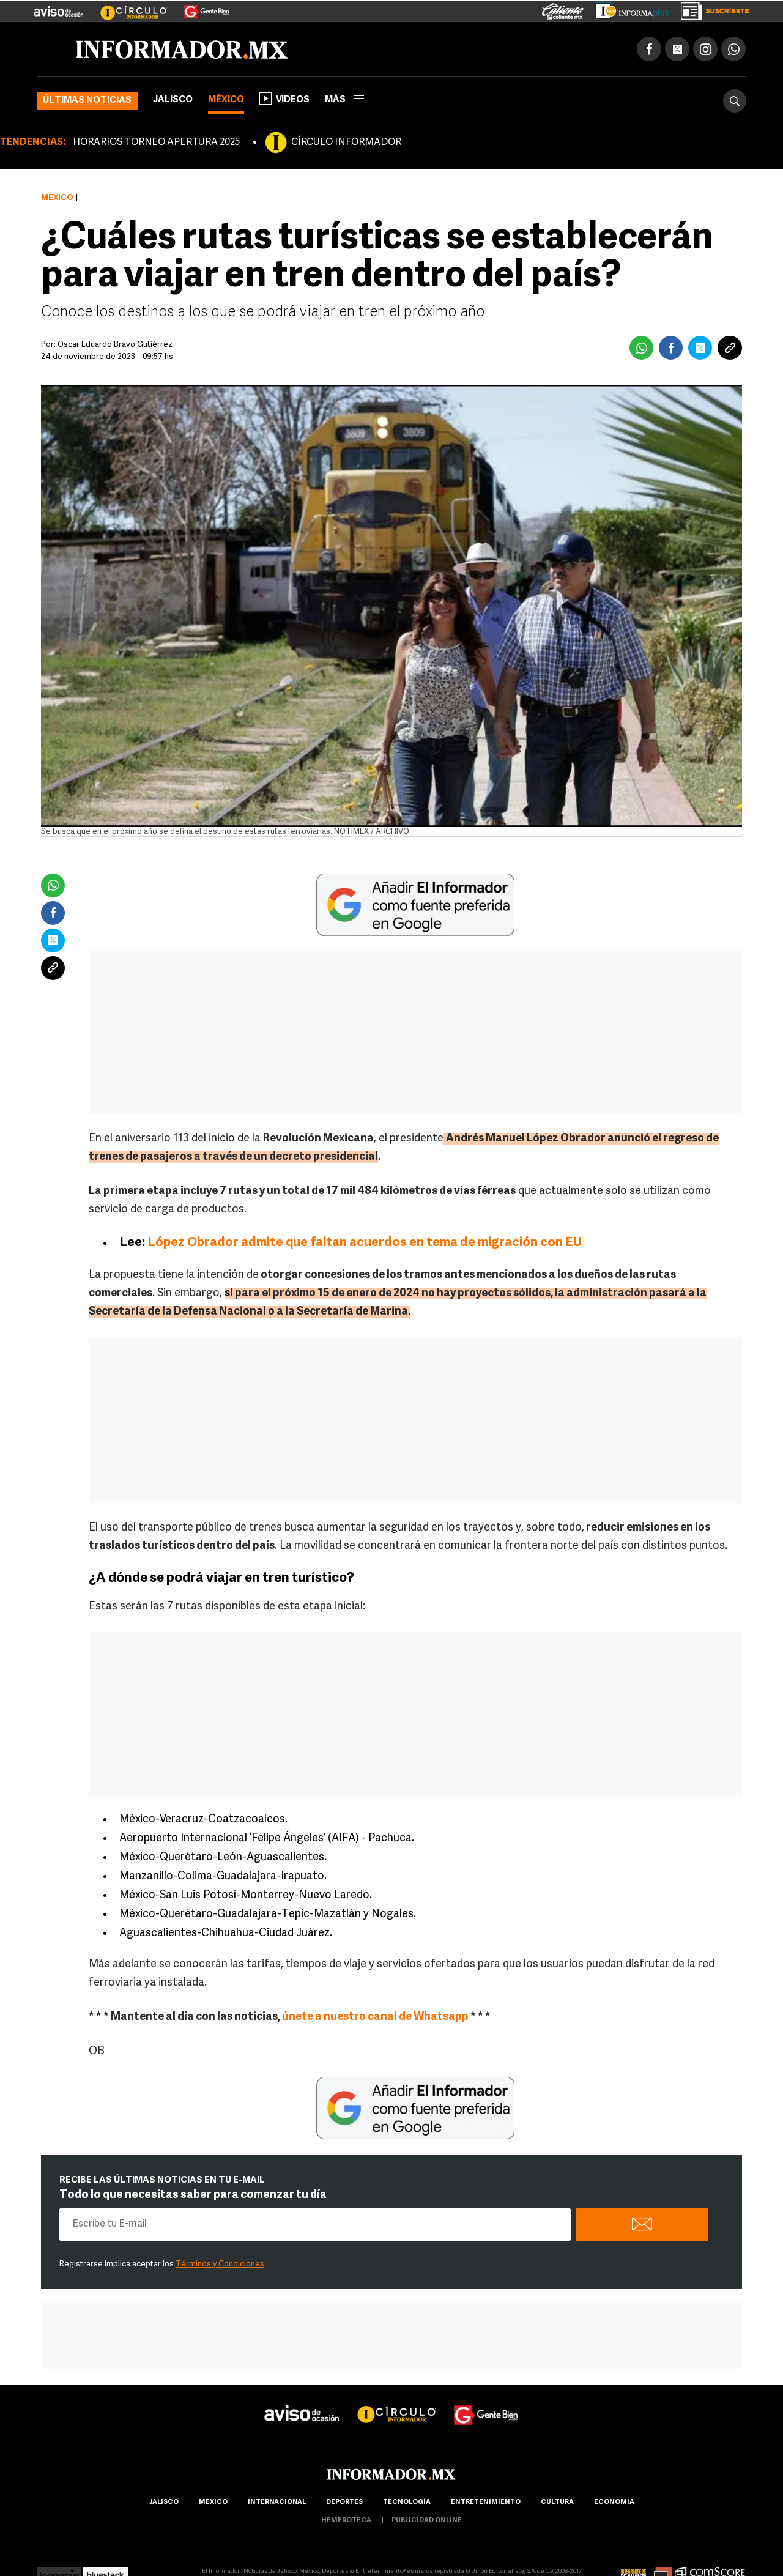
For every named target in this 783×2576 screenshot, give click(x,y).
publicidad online (427, 2520)
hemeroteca (346, 2520)
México (226, 100)
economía (614, 2502)
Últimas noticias (87, 100)
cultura (557, 2502)
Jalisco (173, 100)
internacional (277, 2502)
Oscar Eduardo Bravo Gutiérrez (115, 345)
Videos (284, 98)
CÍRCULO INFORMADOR (346, 142)
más (344, 100)
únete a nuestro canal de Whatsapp (376, 2017)
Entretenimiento (486, 2502)
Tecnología (407, 2502)
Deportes (344, 2502)
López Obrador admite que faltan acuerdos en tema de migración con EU (363, 1242)
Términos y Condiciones (220, 2264)
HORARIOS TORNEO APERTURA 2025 (156, 142)
